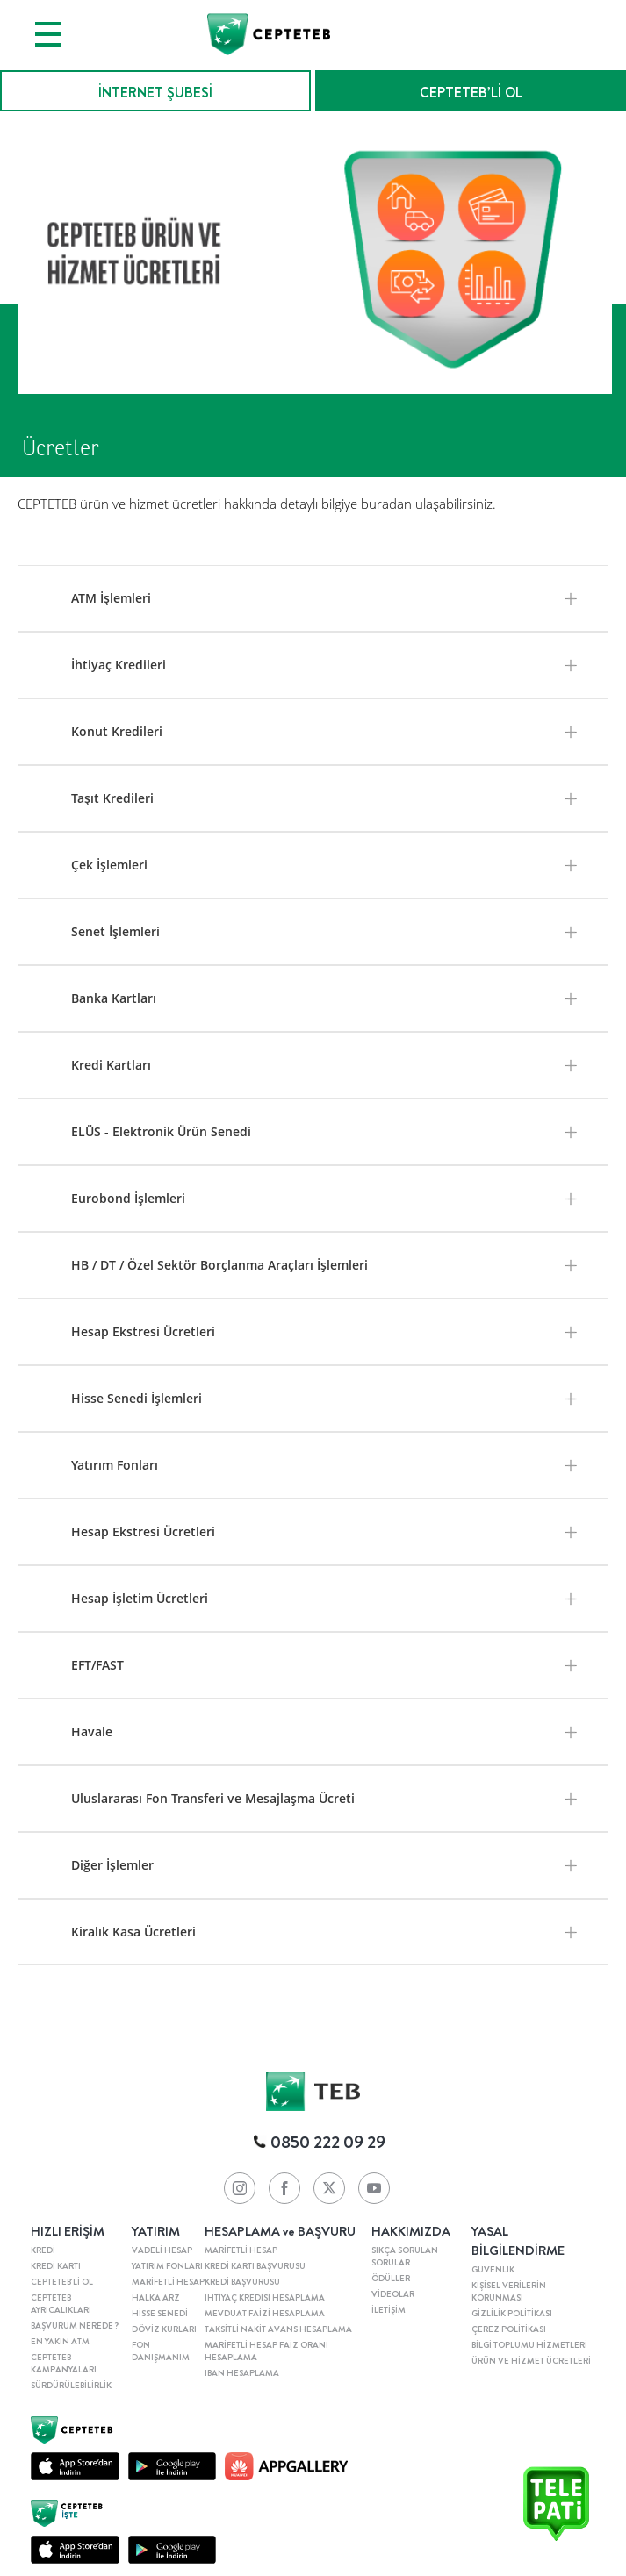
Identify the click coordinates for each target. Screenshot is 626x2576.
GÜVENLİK (492, 2270)
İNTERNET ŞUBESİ (155, 92)
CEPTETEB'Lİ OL (62, 2282)
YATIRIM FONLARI (167, 2266)
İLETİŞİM (388, 2310)
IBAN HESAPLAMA (242, 2373)
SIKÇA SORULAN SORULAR (404, 2256)
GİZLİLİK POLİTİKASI (511, 2314)
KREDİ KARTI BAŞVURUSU (255, 2266)
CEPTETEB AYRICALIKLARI (61, 2304)
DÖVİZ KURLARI (164, 2329)
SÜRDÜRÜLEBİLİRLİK (71, 2385)
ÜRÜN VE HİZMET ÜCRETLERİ (531, 2361)
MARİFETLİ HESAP (168, 2282)
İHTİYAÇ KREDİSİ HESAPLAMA (265, 2298)
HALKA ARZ (156, 2298)
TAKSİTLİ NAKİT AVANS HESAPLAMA (278, 2329)
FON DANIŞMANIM (161, 2351)
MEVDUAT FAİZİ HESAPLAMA (265, 2314)
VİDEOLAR (392, 2294)
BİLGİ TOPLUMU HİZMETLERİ (529, 2345)
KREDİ (43, 2250)
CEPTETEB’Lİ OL (471, 92)
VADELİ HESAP (162, 2250)
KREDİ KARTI (56, 2266)
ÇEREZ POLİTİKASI (508, 2329)
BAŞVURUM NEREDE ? (75, 2326)
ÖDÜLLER (390, 2278)
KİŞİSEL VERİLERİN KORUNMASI (508, 2291)
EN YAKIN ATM (60, 2342)
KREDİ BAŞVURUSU (242, 2282)
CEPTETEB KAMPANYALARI (64, 2363)
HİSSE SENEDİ (160, 2314)
